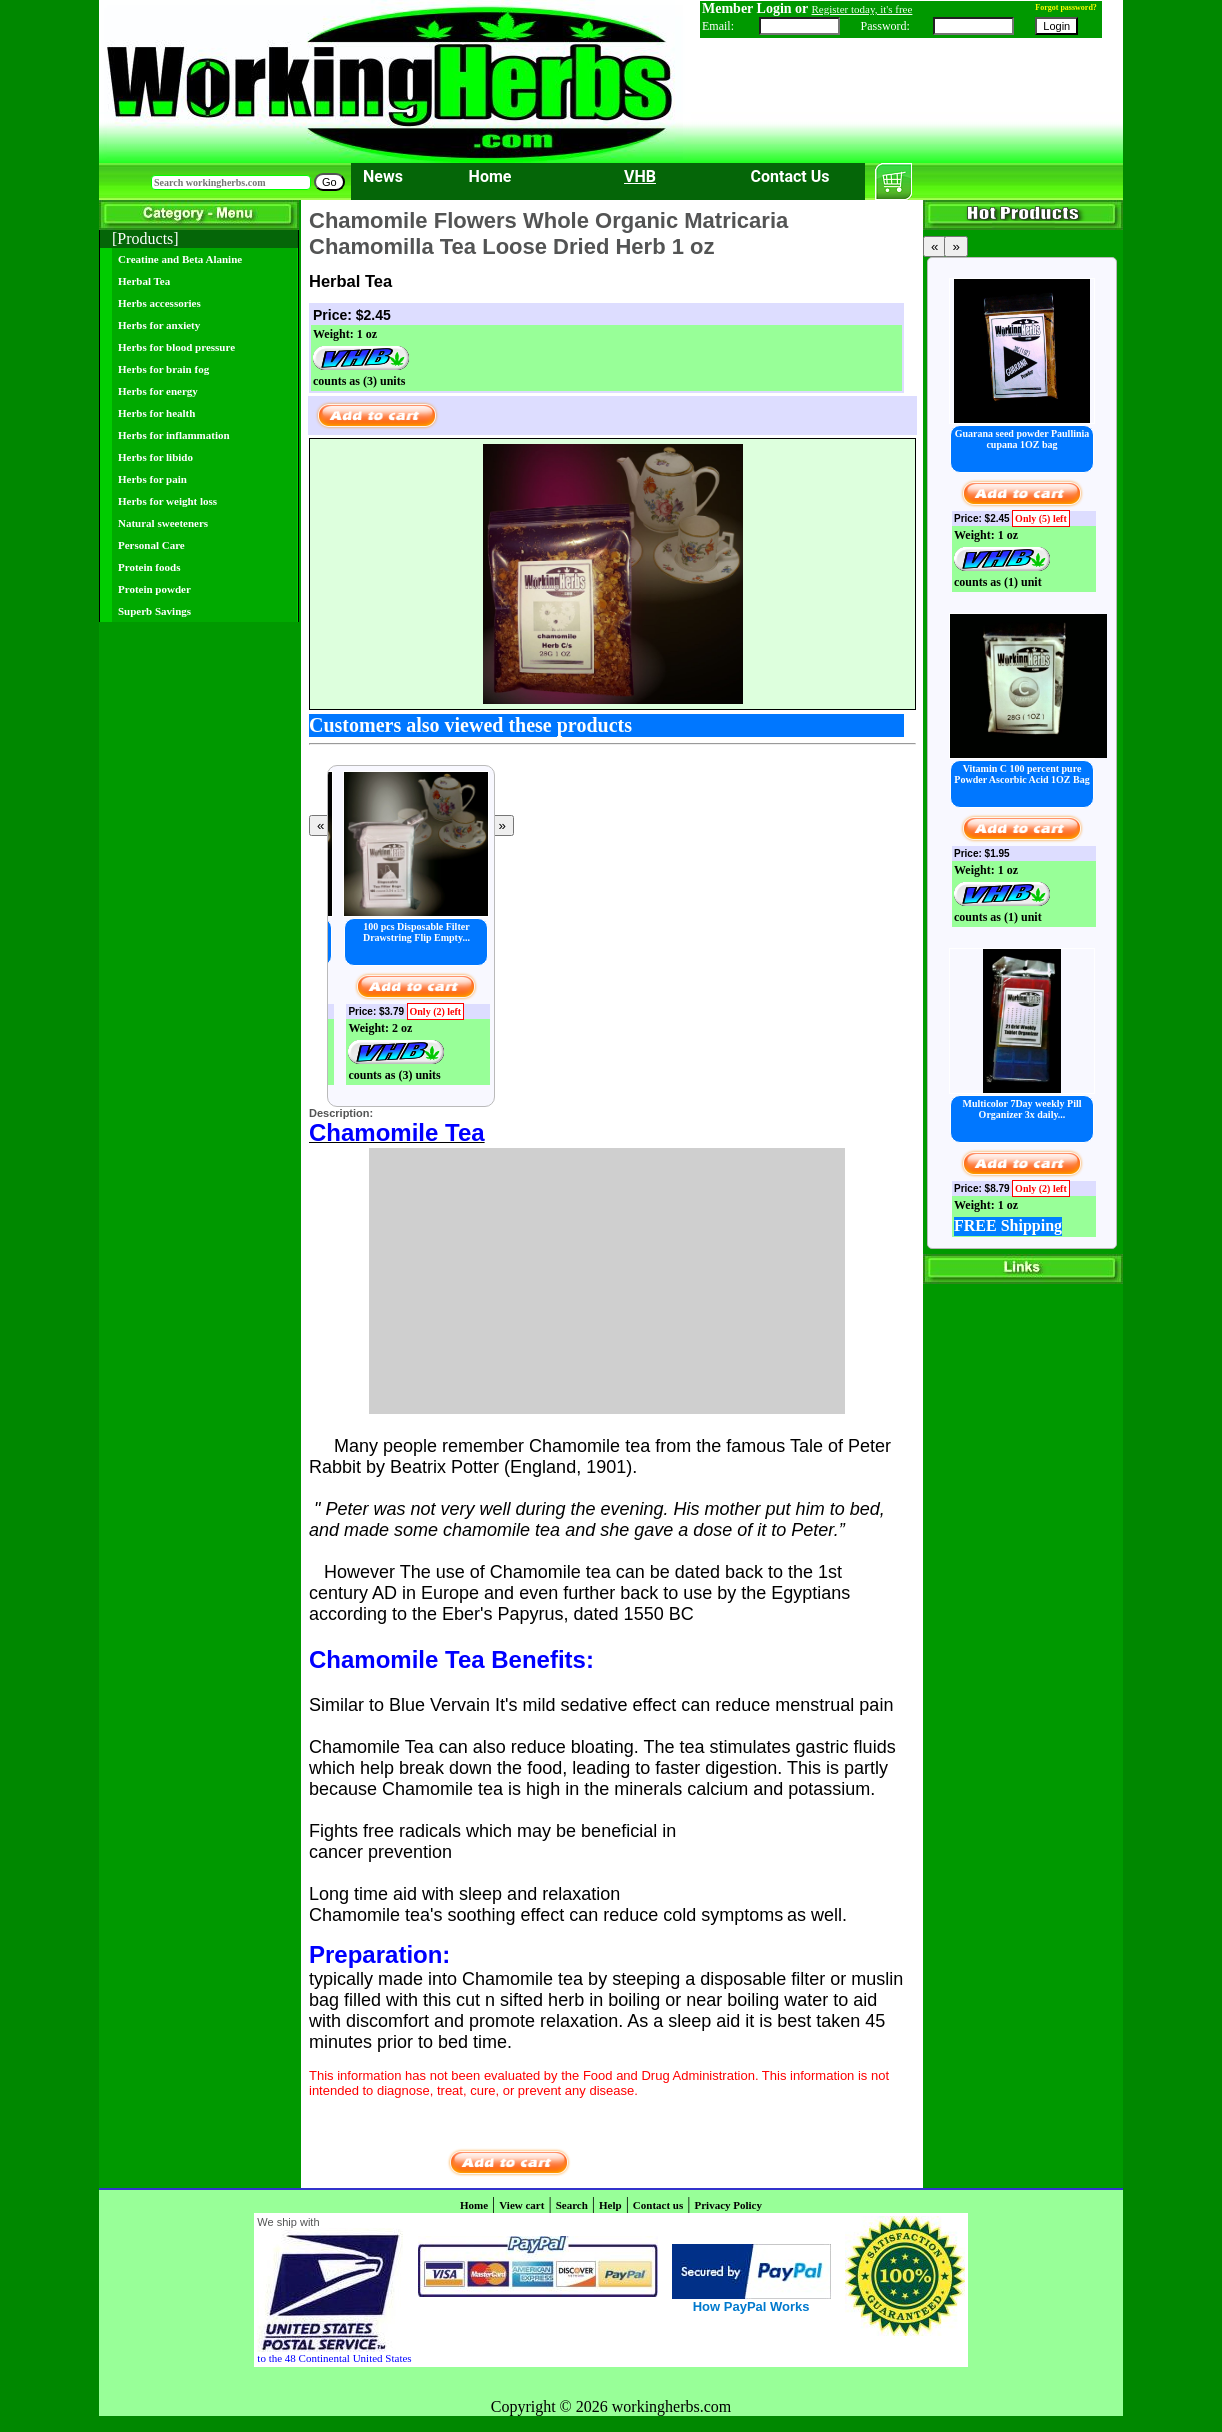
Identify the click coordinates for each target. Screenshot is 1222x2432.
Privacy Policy (728, 2205)
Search (572, 2205)
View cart (521, 2205)
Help (610, 2205)
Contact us (658, 2205)
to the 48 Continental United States (334, 2358)
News (383, 176)
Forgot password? (1066, 7)
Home (490, 176)
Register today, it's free (862, 9)
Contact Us (790, 176)
